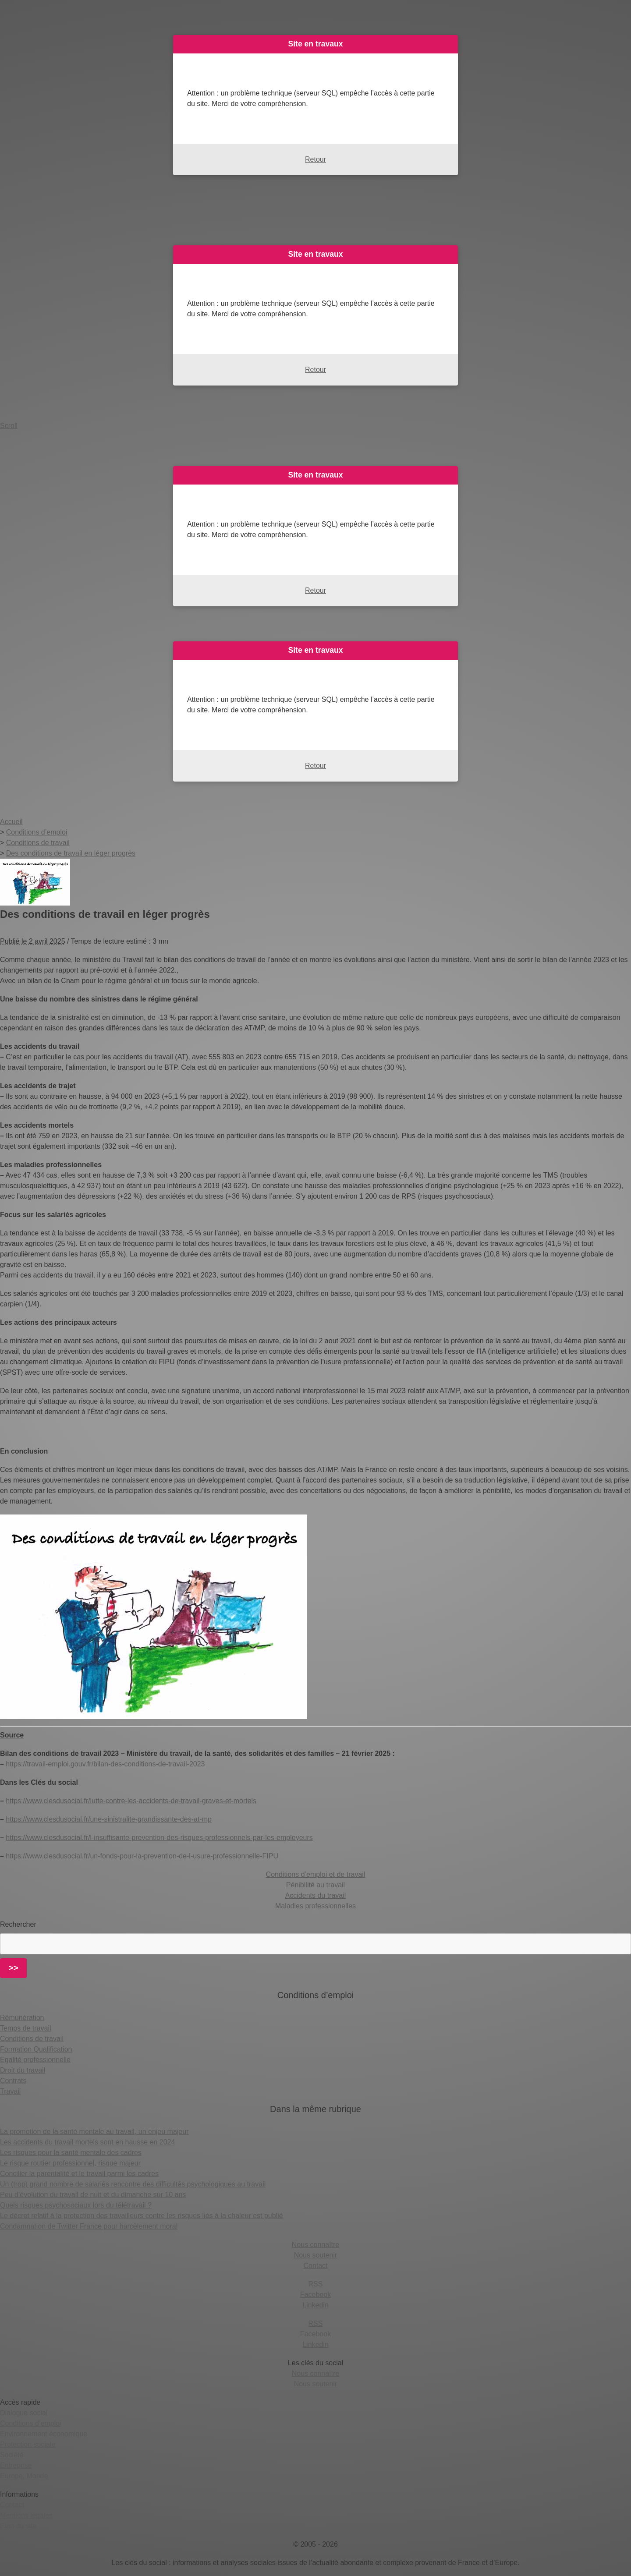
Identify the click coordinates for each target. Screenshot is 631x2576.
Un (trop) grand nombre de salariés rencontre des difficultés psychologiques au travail (133, 2184)
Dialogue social (24, 2413)
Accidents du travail (315, 1895)
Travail (10, 2091)
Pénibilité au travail (315, 1885)
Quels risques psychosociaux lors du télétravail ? (76, 2205)
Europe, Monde (24, 2476)
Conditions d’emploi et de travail (315, 1874)
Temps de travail (25, 2028)
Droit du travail (22, 2070)
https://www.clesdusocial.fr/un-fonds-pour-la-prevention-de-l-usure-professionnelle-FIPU (142, 1856)
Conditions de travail (32, 2038)
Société (11, 2455)
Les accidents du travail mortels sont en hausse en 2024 (87, 2142)
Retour (315, 159)
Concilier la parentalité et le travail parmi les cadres (79, 2173)
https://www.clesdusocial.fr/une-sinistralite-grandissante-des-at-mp (109, 1819)
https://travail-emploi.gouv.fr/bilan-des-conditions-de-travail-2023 (105, 1764)
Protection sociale (27, 2444)
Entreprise (16, 2465)
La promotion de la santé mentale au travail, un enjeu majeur (94, 2131)
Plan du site (18, 2526)
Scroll (9, 425)
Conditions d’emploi (30, 2423)
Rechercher (18, 1924)
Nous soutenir (315, 2255)
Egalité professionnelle (35, 2059)
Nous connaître (316, 2244)
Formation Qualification (36, 2049)
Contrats (13, 2080)
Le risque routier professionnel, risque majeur (70, 2163)
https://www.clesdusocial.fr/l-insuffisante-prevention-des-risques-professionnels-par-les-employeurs (159, 1837)
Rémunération (22, 2017)
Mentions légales (26, 2515)
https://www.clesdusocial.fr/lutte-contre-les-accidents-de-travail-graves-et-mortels (131, 1801)
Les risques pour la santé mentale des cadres (71, 2152)
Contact (315, 2265)
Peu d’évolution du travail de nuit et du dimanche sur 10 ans (93, 2194)
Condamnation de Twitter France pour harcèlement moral (88, 2226)
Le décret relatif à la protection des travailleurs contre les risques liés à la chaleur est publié (141, 2215)
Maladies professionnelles (315, 1906)
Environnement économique (43, 2434)
